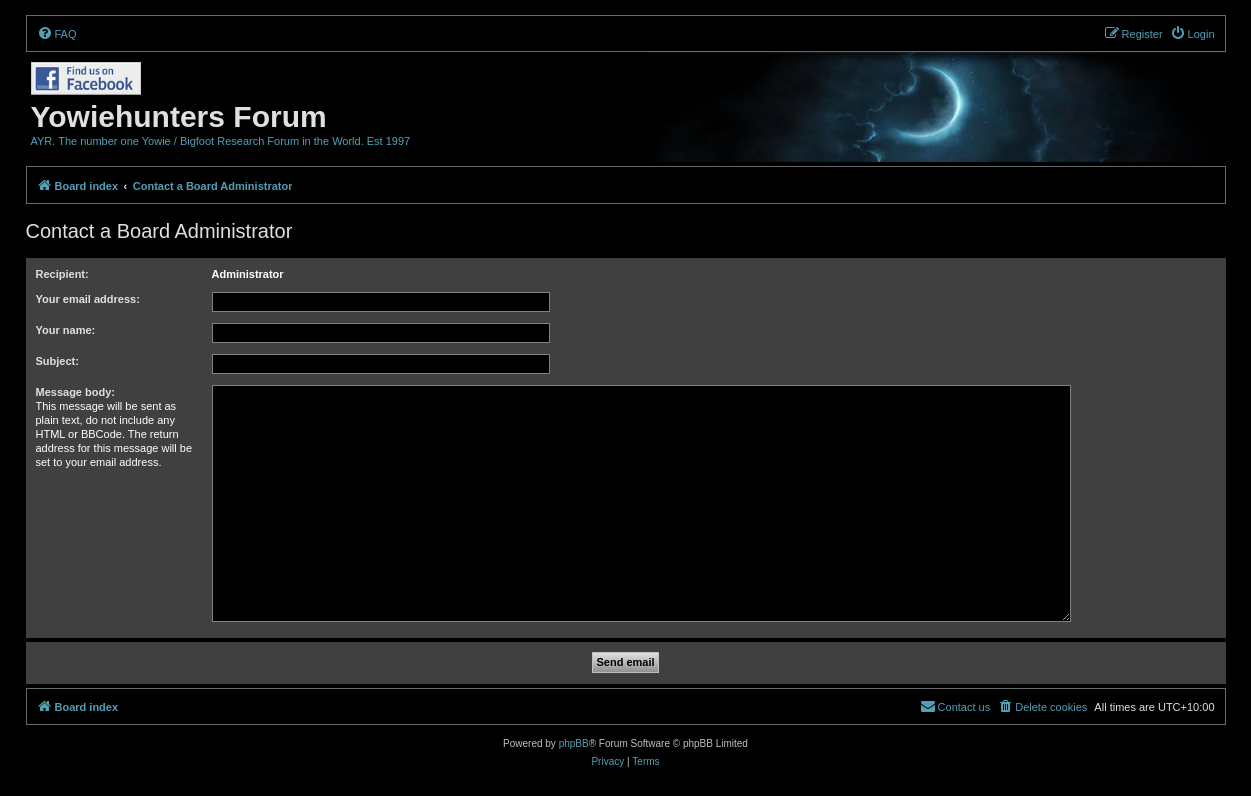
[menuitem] (57, 34)
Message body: (75, 392)
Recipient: (62, 274)
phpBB (574, 743)
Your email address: (88, 299)
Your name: (66, 330)
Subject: (57, 361)
